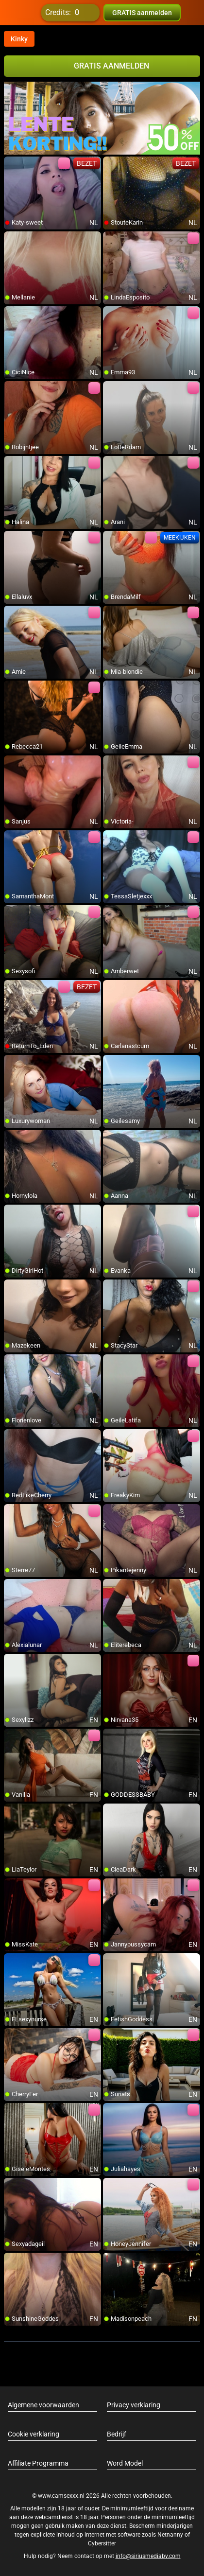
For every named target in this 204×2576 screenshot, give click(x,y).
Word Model (125, 2463)
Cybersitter (102, 2543)
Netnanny (171, 2534)
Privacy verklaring (133, 2405)
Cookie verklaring (33, 2434)
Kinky (19, 39)
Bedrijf (116, 2434)
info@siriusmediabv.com (148, 2556)
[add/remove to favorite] (11, 164)
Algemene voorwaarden (43, 2405)
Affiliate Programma (38, 2463)
